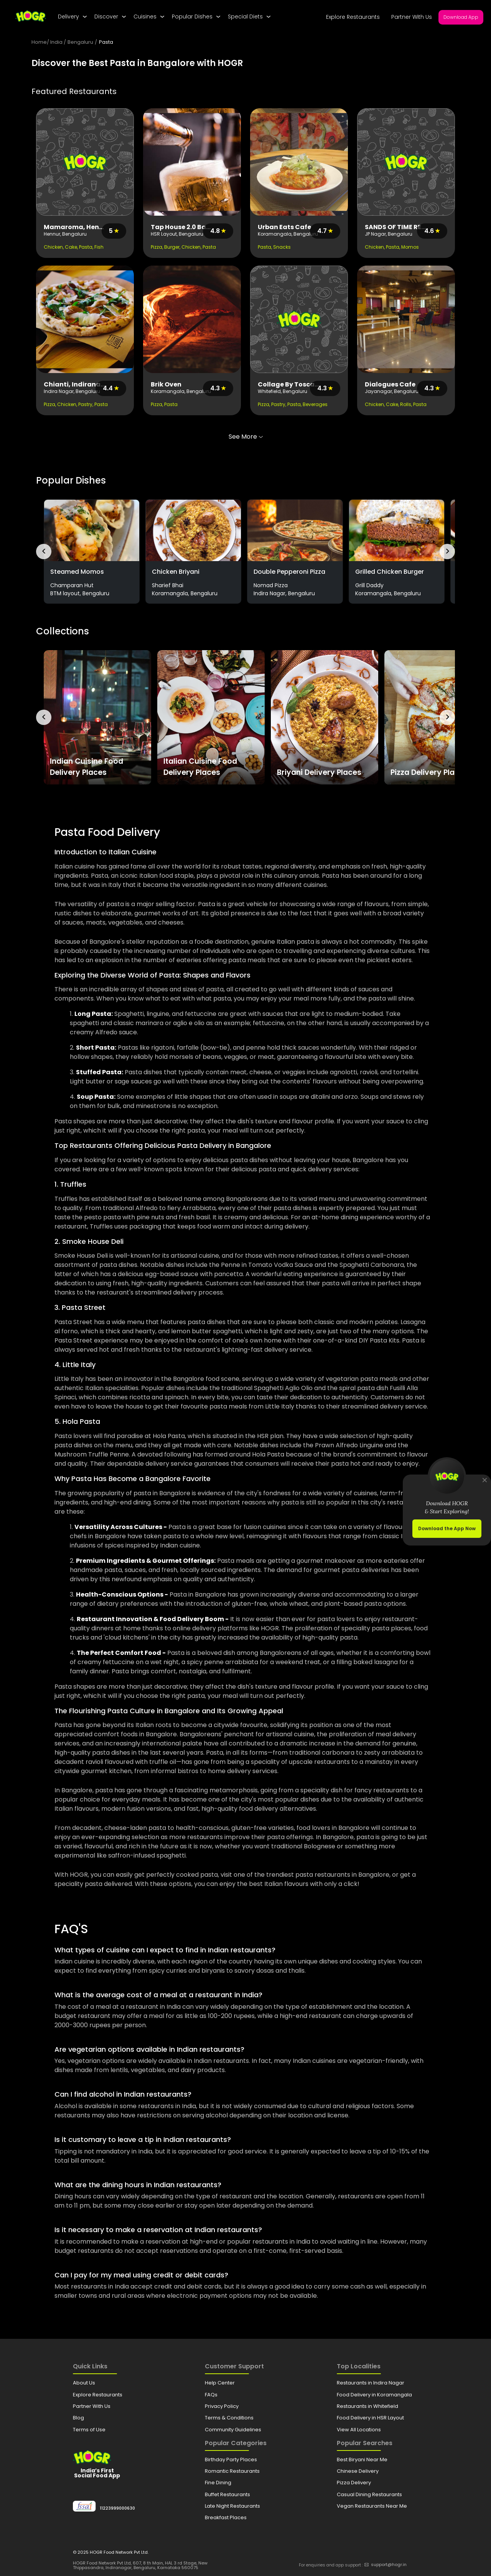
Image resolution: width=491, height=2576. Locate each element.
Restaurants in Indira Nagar (370, 2382)
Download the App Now (447, 1528)
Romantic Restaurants (232, 2471)
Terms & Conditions (229, 2417)
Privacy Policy (222, 2406)
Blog (78, 2417)
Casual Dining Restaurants (369, 2494)
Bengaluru (80, 42)
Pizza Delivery (354, 2482)
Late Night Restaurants (232, 2506)
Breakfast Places (226, 2517)
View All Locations (359, 2429)
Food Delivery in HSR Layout (370, 2417)
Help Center (220, 2382)
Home (39, 42)
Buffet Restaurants (227, 2494)
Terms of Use (89, 2429)
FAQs (211, 2394)
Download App (460, 17)
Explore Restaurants (353, 17)
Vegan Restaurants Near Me (372, 2506)
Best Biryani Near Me (362, 2459)
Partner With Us (411, 17)
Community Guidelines (233, 2429)
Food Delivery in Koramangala (374, 2394)
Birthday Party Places (231, 2459)
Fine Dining (218, 2482)
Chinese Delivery (358, 2471)
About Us (84, 2382)
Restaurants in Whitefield (367, 2406)
